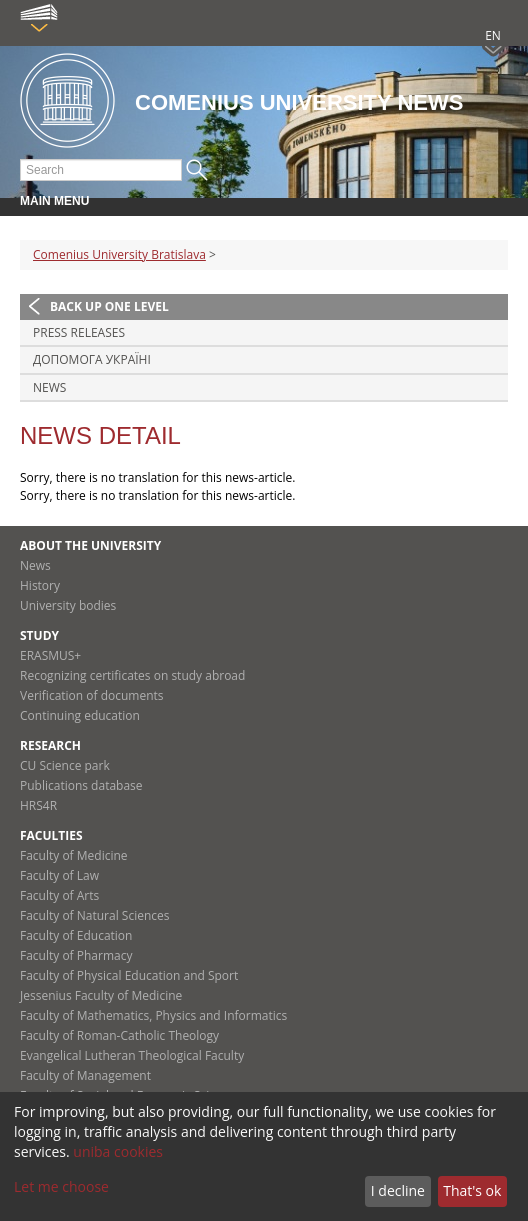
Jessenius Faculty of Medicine (101, 995)
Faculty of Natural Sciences (95, 915)
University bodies (68, 605)
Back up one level (109, 306)
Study (39, 635)
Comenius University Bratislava (119, 254)
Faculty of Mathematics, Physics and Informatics (153, 1015)
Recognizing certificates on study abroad (132, 675)
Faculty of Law (59, 875)
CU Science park (65, 765)
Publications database (81, 785)
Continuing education (80, 715)
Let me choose (61, 1186)
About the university (90, 545)
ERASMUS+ (50, 655)
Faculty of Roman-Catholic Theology (119, 1035)
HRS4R (38, 805)
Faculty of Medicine (74, 855)
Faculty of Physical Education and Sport (129, 975)
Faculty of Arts (59, 895)
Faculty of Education (76, 935)
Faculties (51, 835)
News (49, 387)
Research (50, 745)
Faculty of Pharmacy (76, 955)
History (40, 585)
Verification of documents (92, 695)
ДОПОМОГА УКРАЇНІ (92, 359)
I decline (398, 1190)
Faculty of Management (85, 1075)
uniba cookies (118, 1151)
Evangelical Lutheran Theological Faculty (132, 1055)
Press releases (79, 332)
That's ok (472, 1190)
